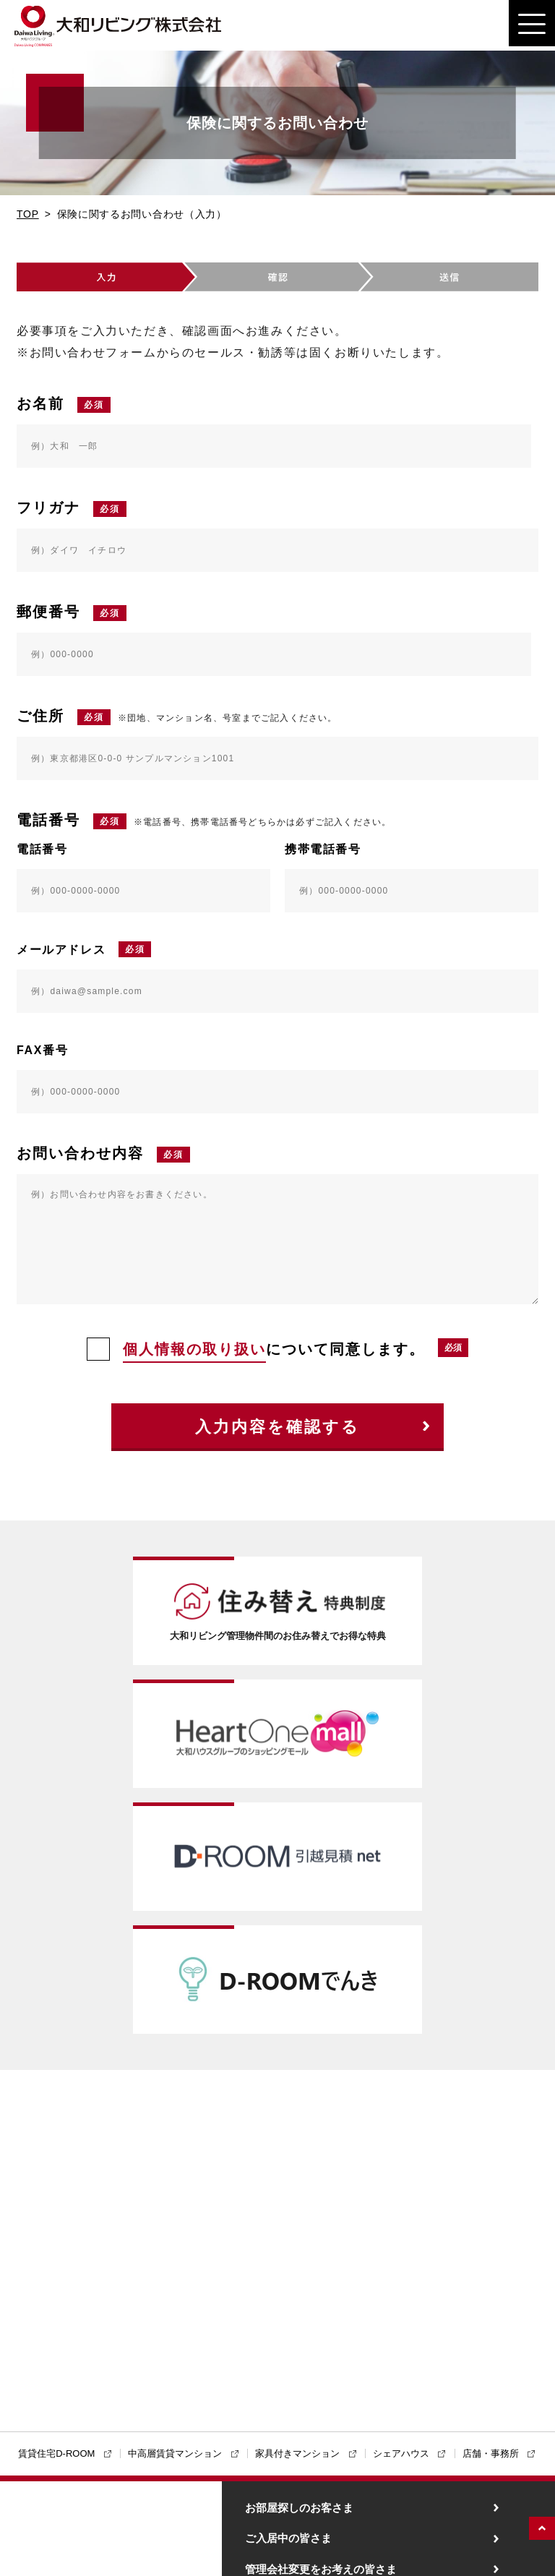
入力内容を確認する (277, 1427)
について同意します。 (256, 1349)
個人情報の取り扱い (194, 1349)
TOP (28, 214)
